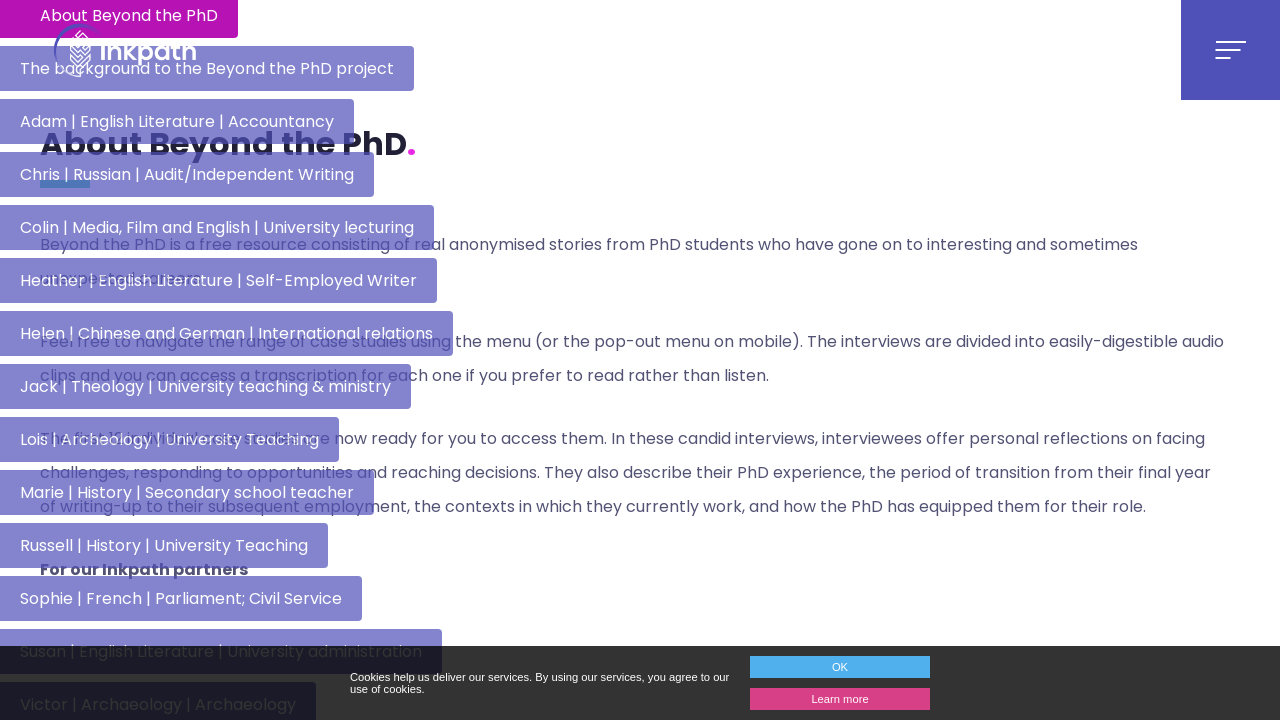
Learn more (839, 699)
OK (840, 667)
